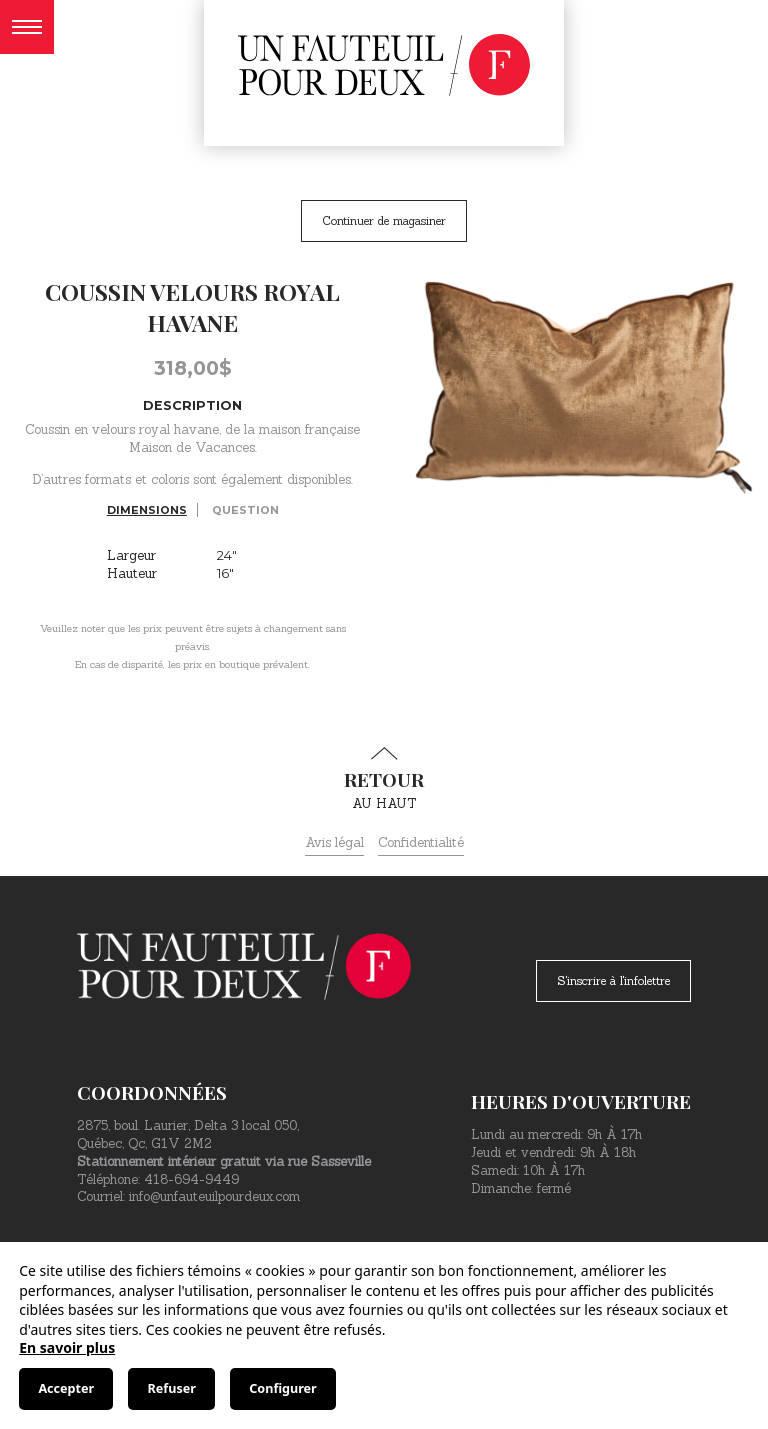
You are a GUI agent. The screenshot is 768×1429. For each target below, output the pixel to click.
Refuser (172, 1388)
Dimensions (147, 510)
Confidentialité (421, 842)
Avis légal (334, 842)
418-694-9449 (191, 1179)
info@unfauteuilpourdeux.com (214, 1196)
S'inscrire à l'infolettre (613, 980)
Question (245, 510)
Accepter (66, 1388)
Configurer (282, 1388)
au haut (384, 779)
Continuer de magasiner (384, 220)
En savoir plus (67, 1347)
